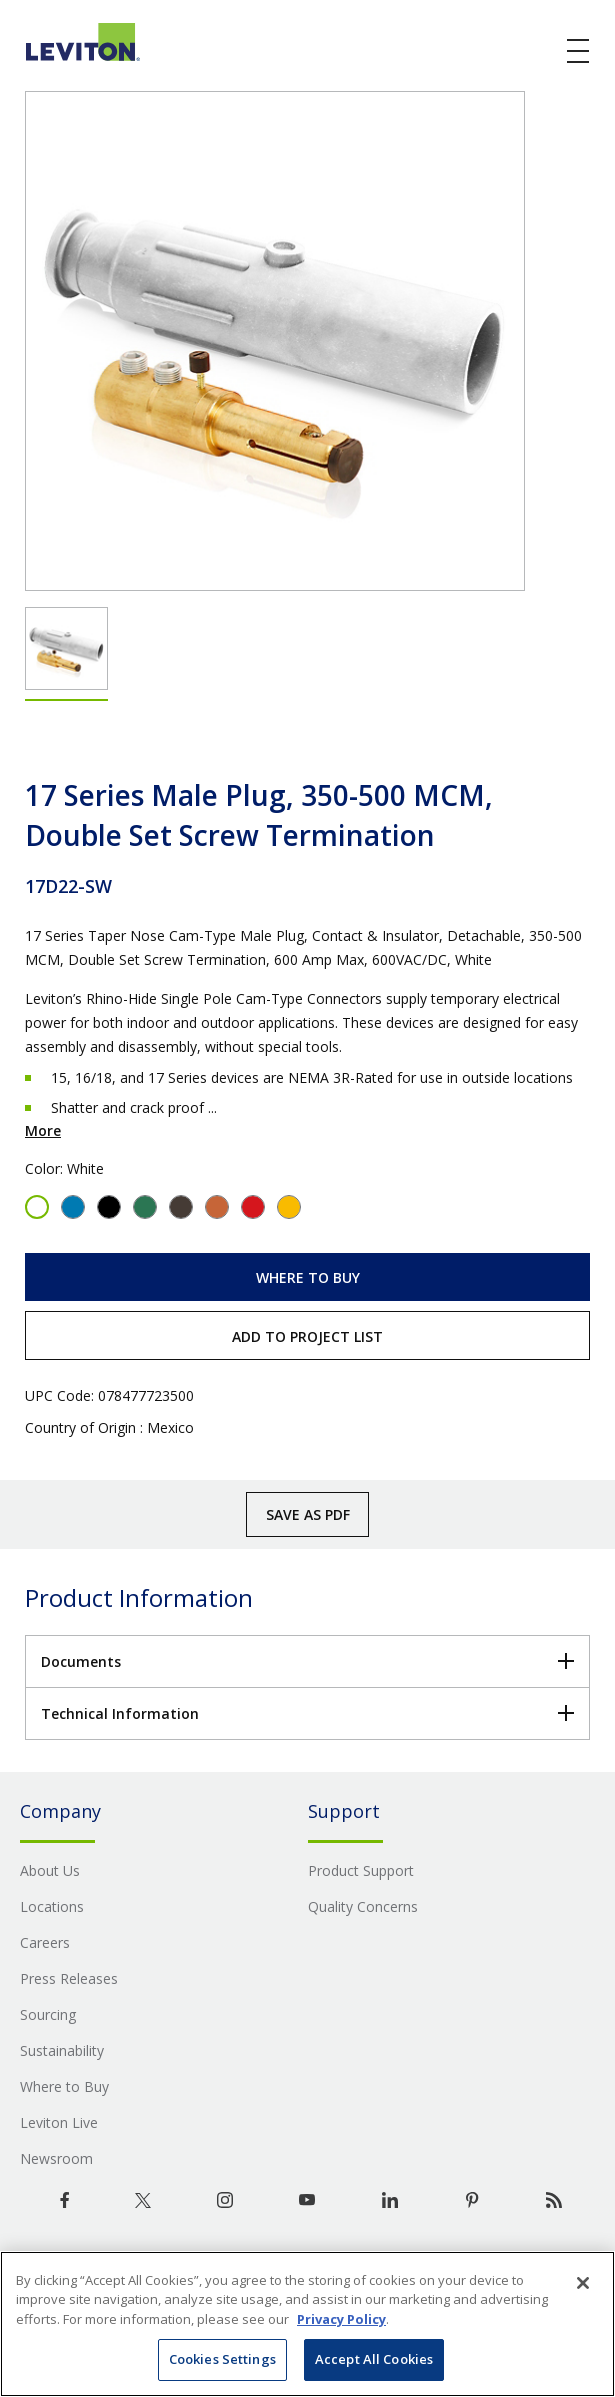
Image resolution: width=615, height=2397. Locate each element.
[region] (307, 2324)
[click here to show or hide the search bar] (537, 52)
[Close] (583, 2283)
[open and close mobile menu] (579, 51)
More (43, 1130)
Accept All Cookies (374, 2359)
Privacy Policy (341, 2319)
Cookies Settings (222, 2359)
